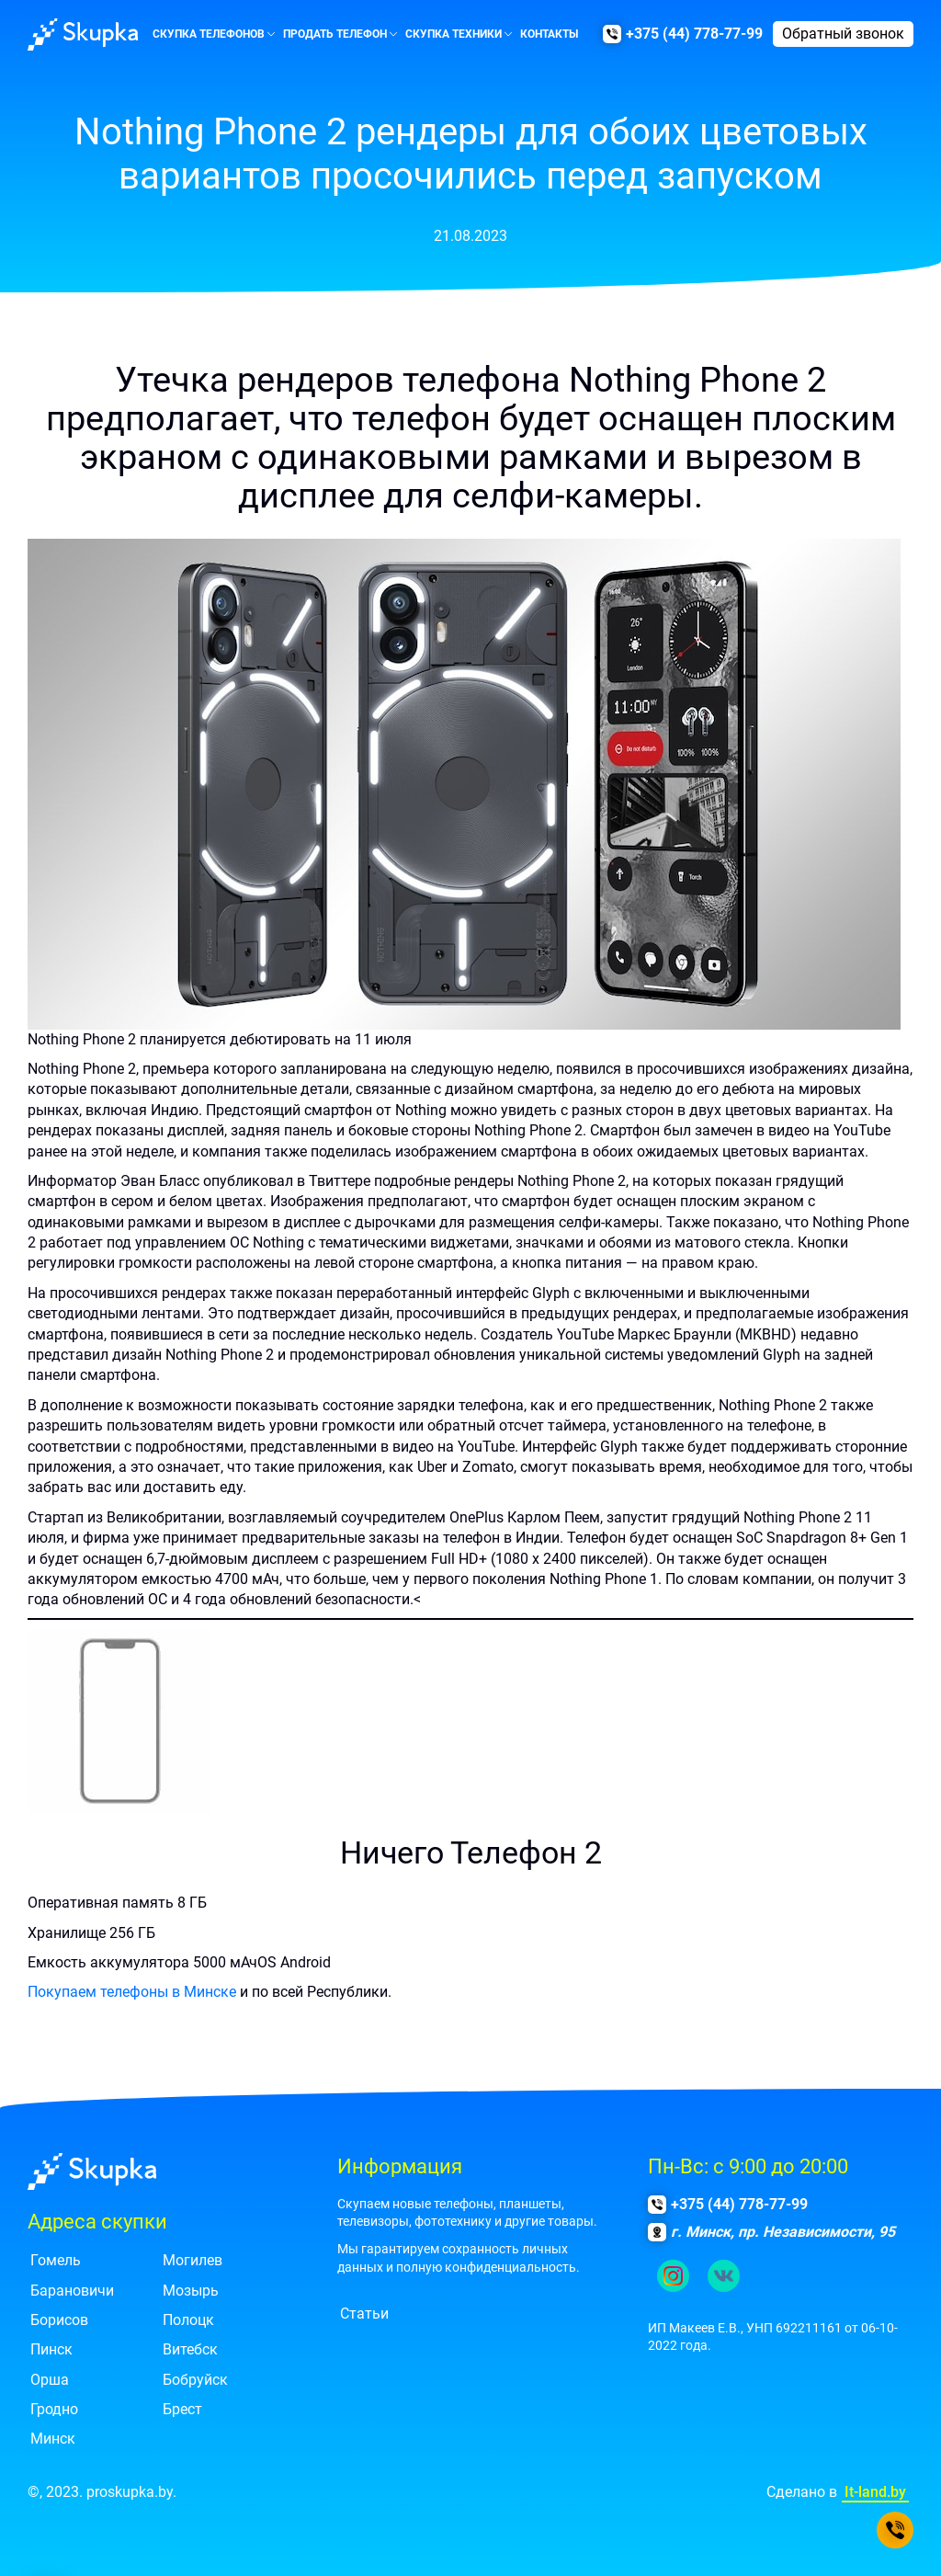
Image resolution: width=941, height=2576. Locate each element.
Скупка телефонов (209, 34)
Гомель (55, 2260)
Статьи (364, 2313)
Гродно (54, 2409)
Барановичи (72, 2290)
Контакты (549, 34)
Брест (182, 2409)
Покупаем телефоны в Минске (132, 1991)
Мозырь (191, 2290)
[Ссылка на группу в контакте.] (724, 2276)
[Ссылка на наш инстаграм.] (673, 2276)
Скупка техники (453, 34)
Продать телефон (335, 34)
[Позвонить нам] (895, 2530)
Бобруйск (195, 2379)
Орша (49, 2379)
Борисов (59, 2320)
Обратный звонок (843, 33)
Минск (52, 2438)
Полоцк (188, 2320)
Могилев (192, 2260)
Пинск (51, 2349)
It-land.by (875, 2492)
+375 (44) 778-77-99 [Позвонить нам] (694, 33)
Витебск (190, 2349)
